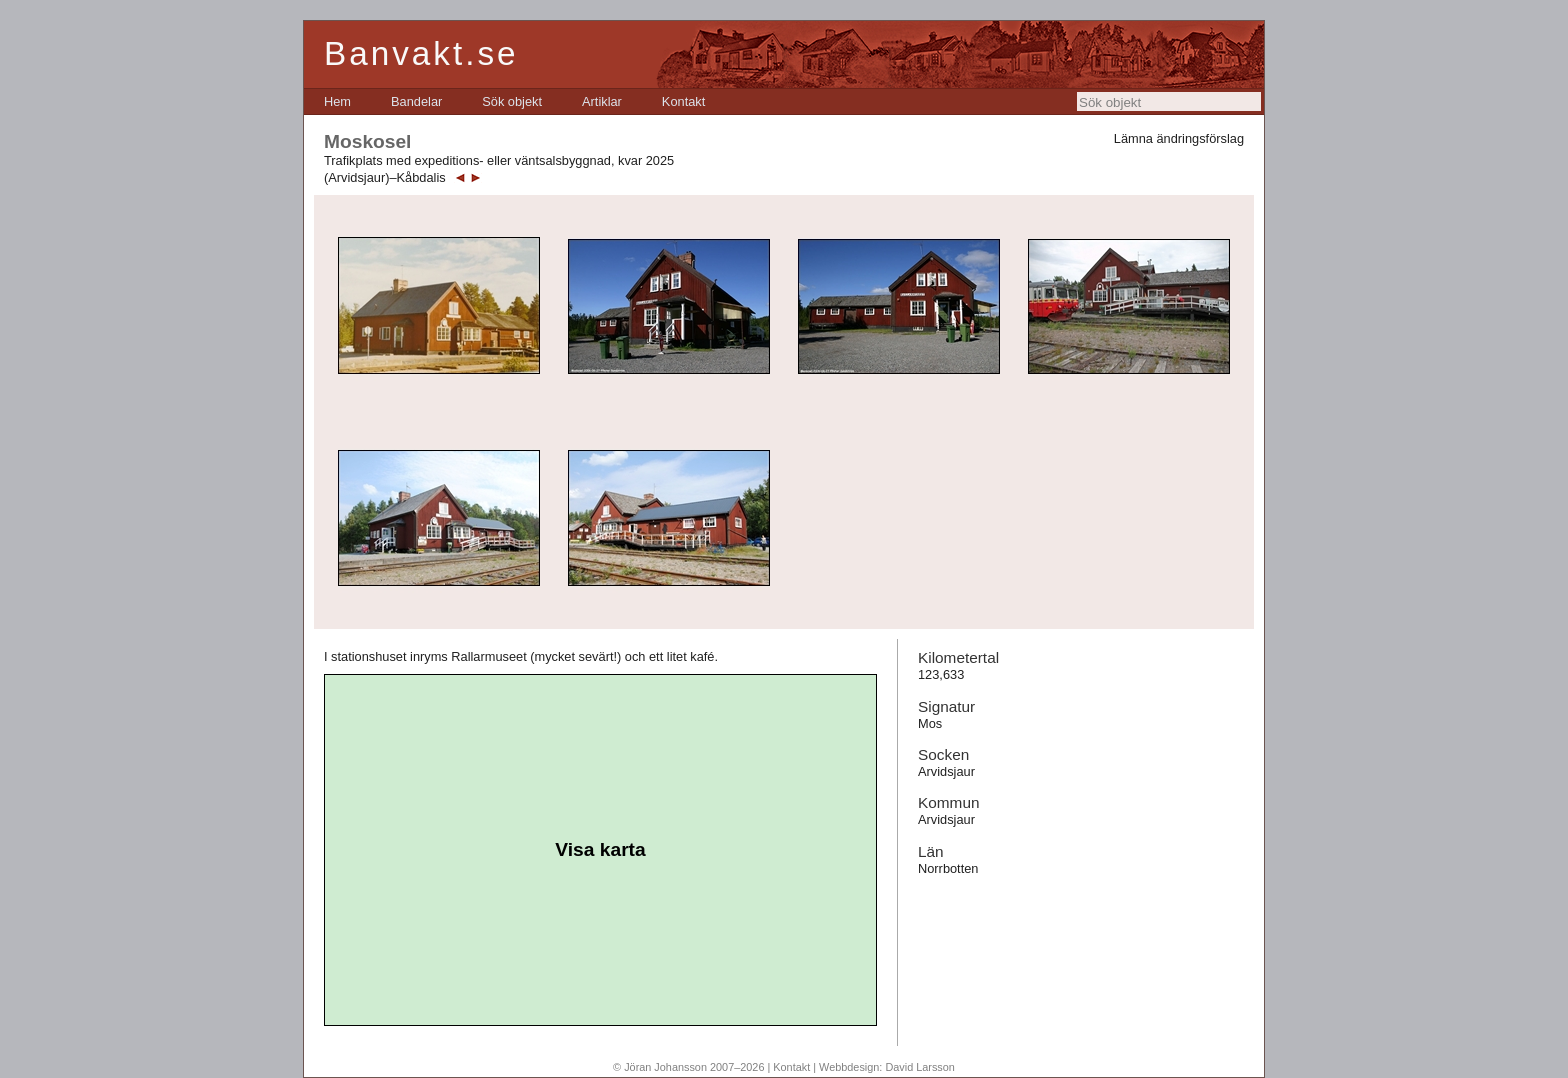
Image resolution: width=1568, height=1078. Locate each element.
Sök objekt (512, 101)
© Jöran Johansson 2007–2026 (688, 1067)
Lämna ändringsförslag (1179, 138)
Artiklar (602, 101)
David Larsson (920, 1067)
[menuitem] (337, 101)
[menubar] (514, 101)
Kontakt (683, 101)
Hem (337, 101)
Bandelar (416, 101)
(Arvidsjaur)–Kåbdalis (385, 177)
